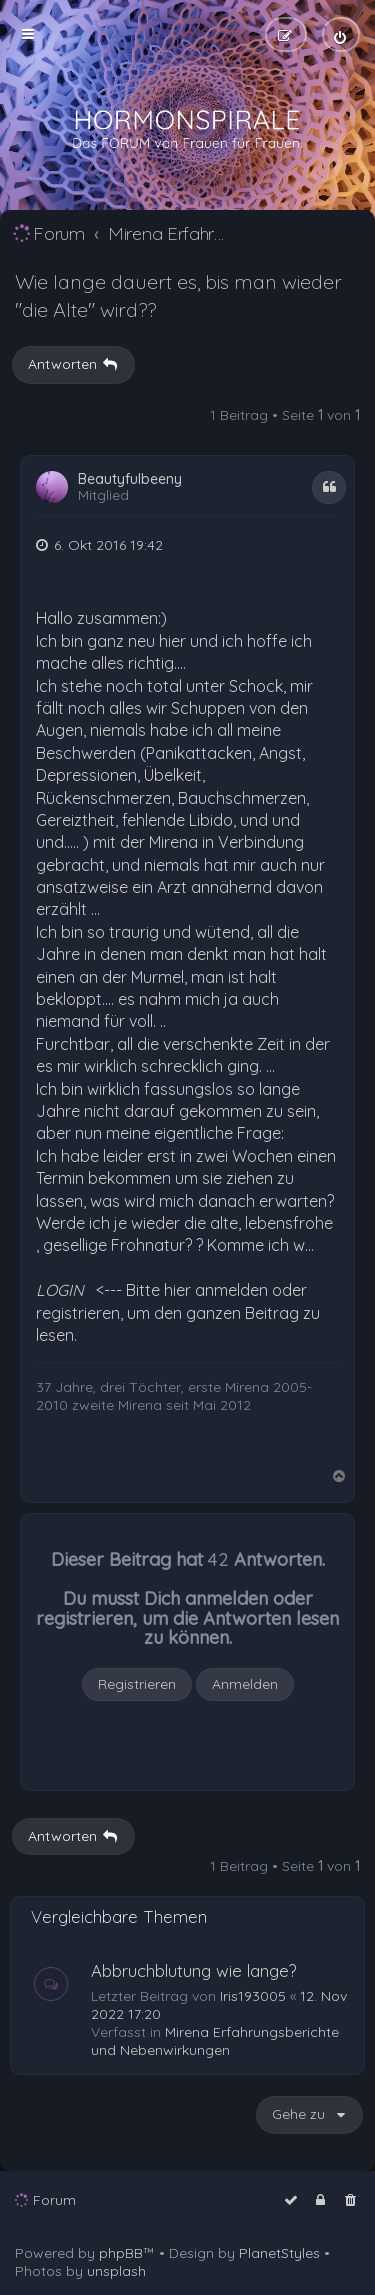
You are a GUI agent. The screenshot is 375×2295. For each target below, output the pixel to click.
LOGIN (60, 1290)
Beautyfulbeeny (130, 479)
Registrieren (137, 1684)
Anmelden (245, 1684)
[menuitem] (341, 34)
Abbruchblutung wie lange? (194, 1970)
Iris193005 (253, 1996)
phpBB (121, 2253)
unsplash (116, 2271)
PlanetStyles (279, 2253)
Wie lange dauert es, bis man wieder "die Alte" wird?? (178, 295)
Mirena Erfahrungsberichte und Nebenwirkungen (215, 2041)
